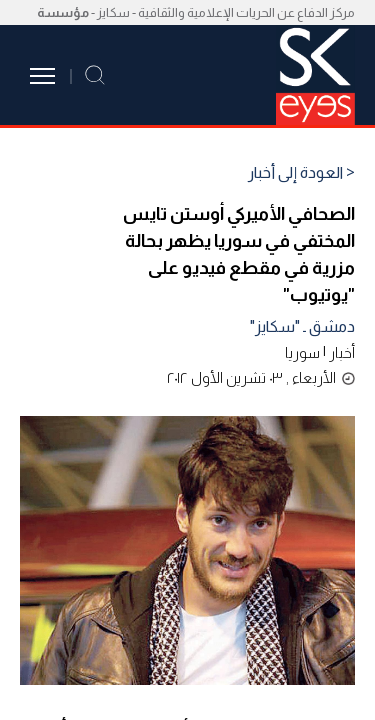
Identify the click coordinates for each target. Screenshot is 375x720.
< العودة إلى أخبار (301, 173)
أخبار (342, 352)
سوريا (302, 352)
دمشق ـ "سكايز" (302, 326)
